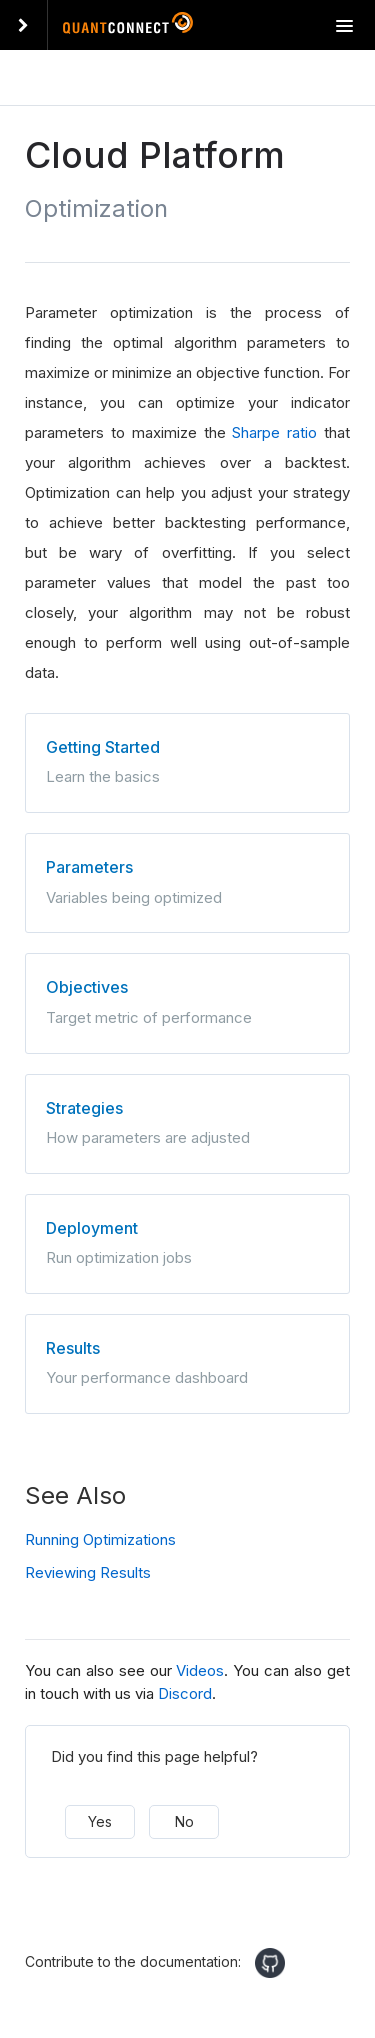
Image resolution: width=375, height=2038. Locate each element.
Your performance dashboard (187, 1362)
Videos (200, 1670)
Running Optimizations (100, 1539)
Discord (185, 1693)
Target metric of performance (187, 1001)
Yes (100, 1821)
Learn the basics (187, 761)
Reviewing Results (88, 1572)
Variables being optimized (187, 881)
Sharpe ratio (274, 432)
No (184, 1821)
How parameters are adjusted (187, 1122)
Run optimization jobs (187, 1242)
